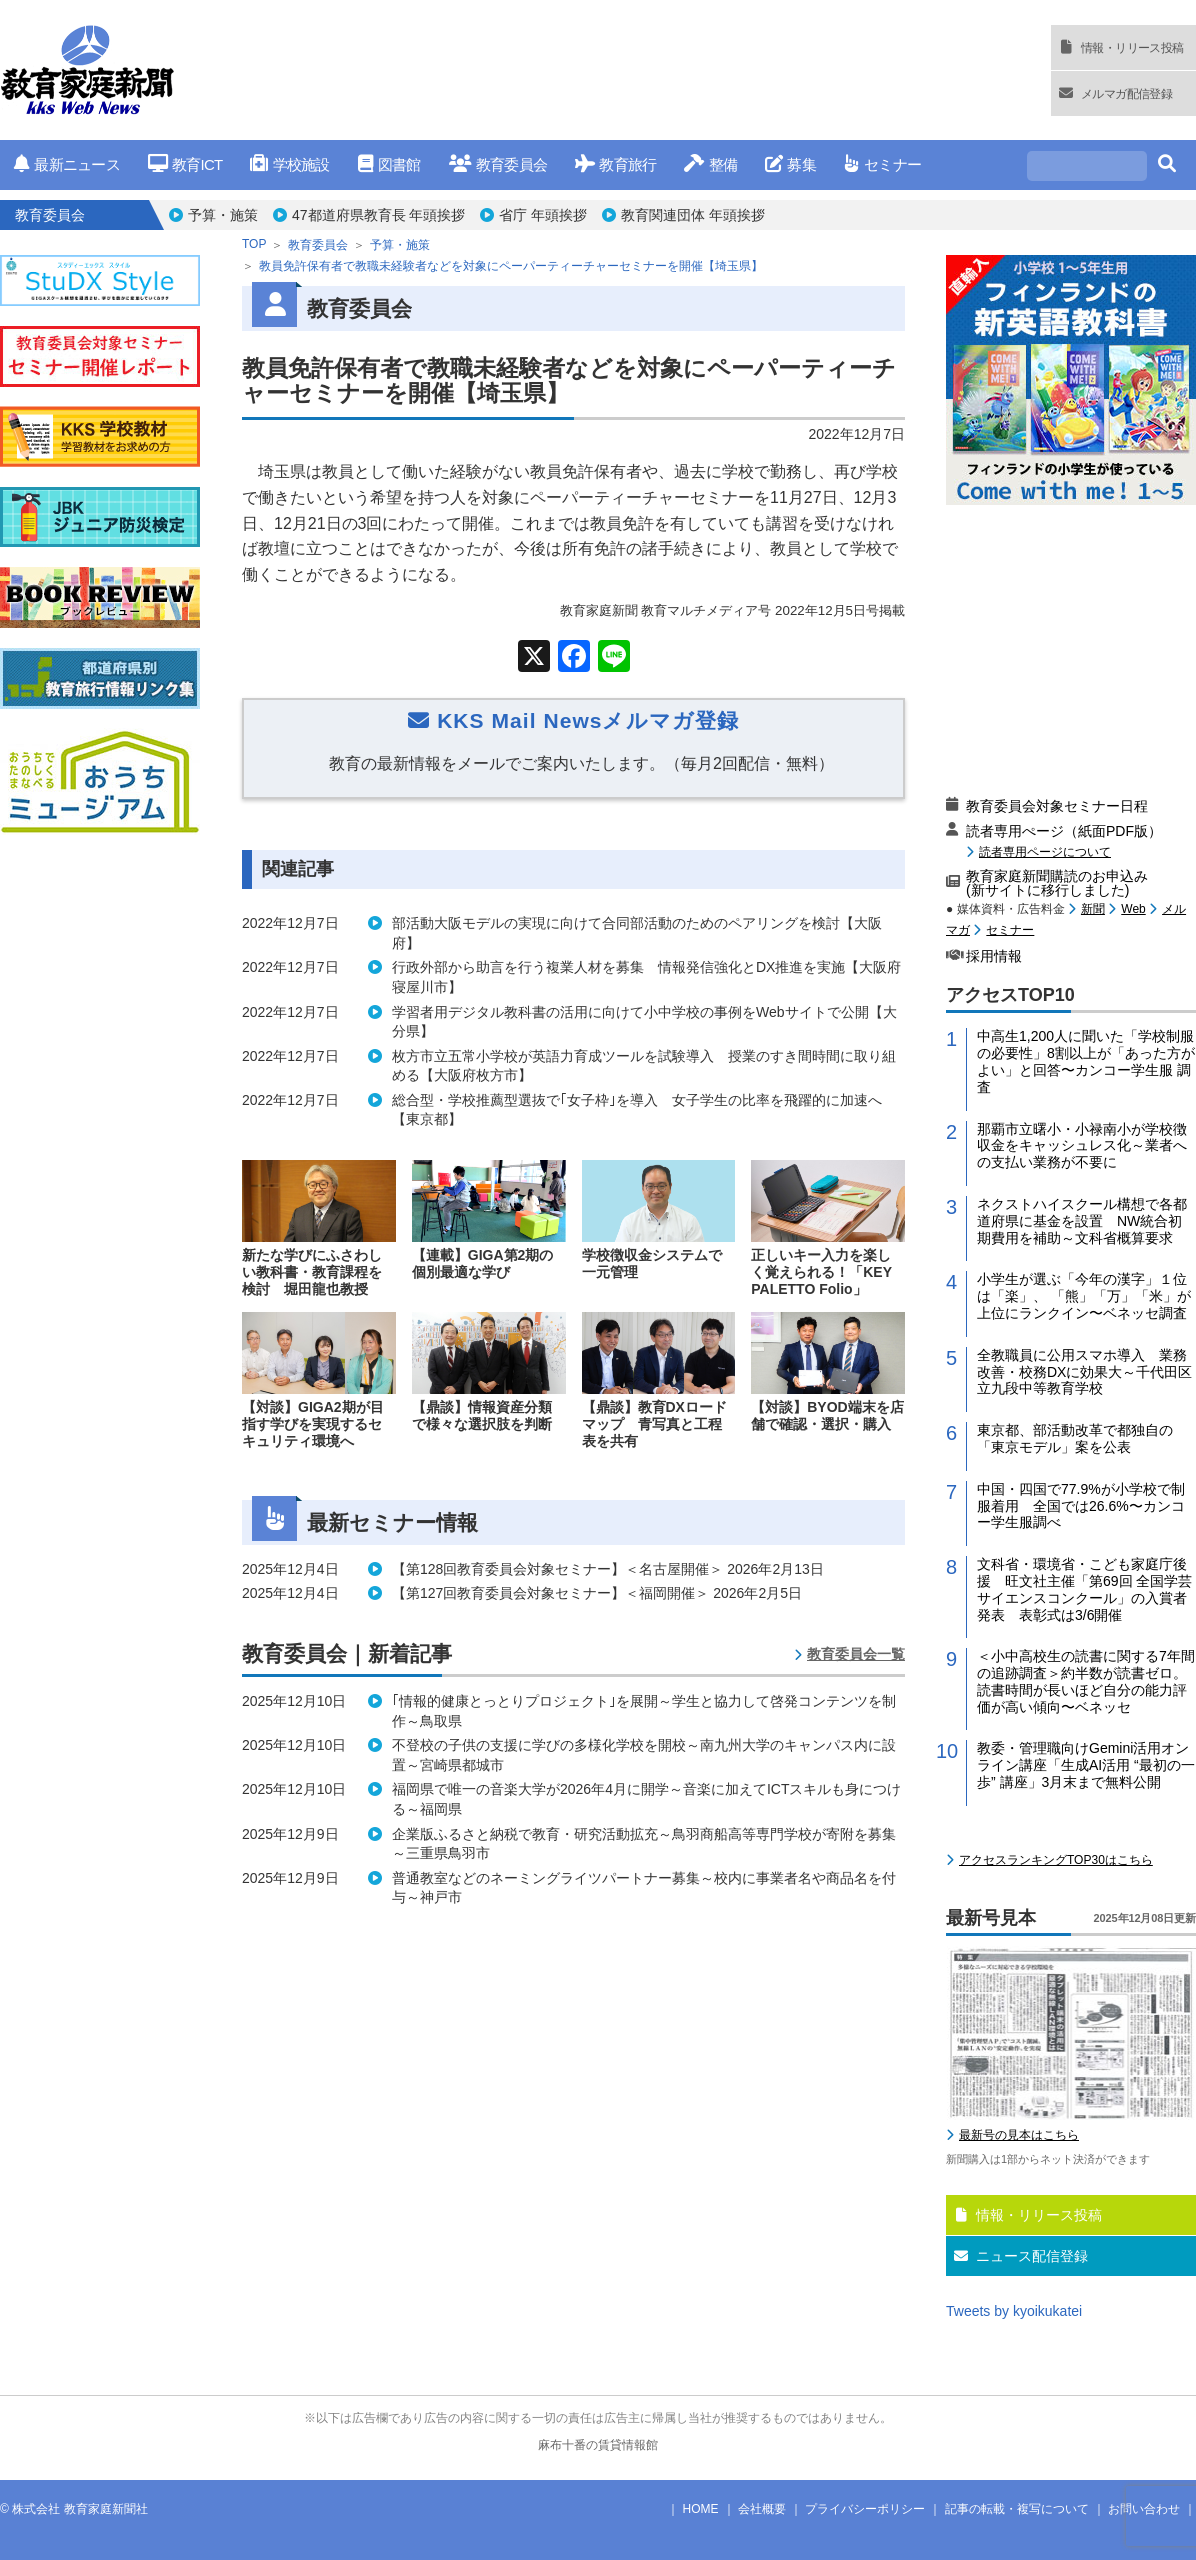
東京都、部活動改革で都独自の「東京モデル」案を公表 (1075, 1438)
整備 (710, 164)
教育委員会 (498, 164)
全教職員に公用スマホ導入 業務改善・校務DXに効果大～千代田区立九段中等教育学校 (1084, 1372)
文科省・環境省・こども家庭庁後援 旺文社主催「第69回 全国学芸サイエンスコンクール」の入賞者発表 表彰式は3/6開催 (1084, 1589)
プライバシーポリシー (865, 2509)
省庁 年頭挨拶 (543, 215)
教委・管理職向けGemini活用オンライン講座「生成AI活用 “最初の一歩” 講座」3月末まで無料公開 (1086, 1765)
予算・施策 (223, 215)
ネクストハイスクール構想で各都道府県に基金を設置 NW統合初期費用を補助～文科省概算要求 (1082, 1221)
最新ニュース (67, 164)
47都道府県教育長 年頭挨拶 (378, 215)
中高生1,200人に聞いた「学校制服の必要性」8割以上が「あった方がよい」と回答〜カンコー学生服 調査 (1086, 1061)
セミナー (882, 164)
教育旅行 (615, 164)
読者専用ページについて (1045, 851)
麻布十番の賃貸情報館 (598, 2445)
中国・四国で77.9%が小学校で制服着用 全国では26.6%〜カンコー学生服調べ (1081, 1506)
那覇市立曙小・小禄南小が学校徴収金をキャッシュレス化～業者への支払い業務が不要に (1082, 1146)
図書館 (389, 164)
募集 (790, 164)
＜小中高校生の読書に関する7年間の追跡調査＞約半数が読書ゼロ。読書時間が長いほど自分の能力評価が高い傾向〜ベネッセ (1086, 1681)
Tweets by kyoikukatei (1014, 2311)
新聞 (1093, 909)
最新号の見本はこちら (1019, 2135)
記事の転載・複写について (1017, 2509)
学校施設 (289, 164)
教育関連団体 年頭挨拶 (693, 215)
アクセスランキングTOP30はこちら (1056, 1860)
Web (1133, 909)
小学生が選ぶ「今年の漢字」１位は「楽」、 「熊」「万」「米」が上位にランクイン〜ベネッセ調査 (1084, 1296)
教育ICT (185, 164)
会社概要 (762, 2509)
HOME (701, 2509)
